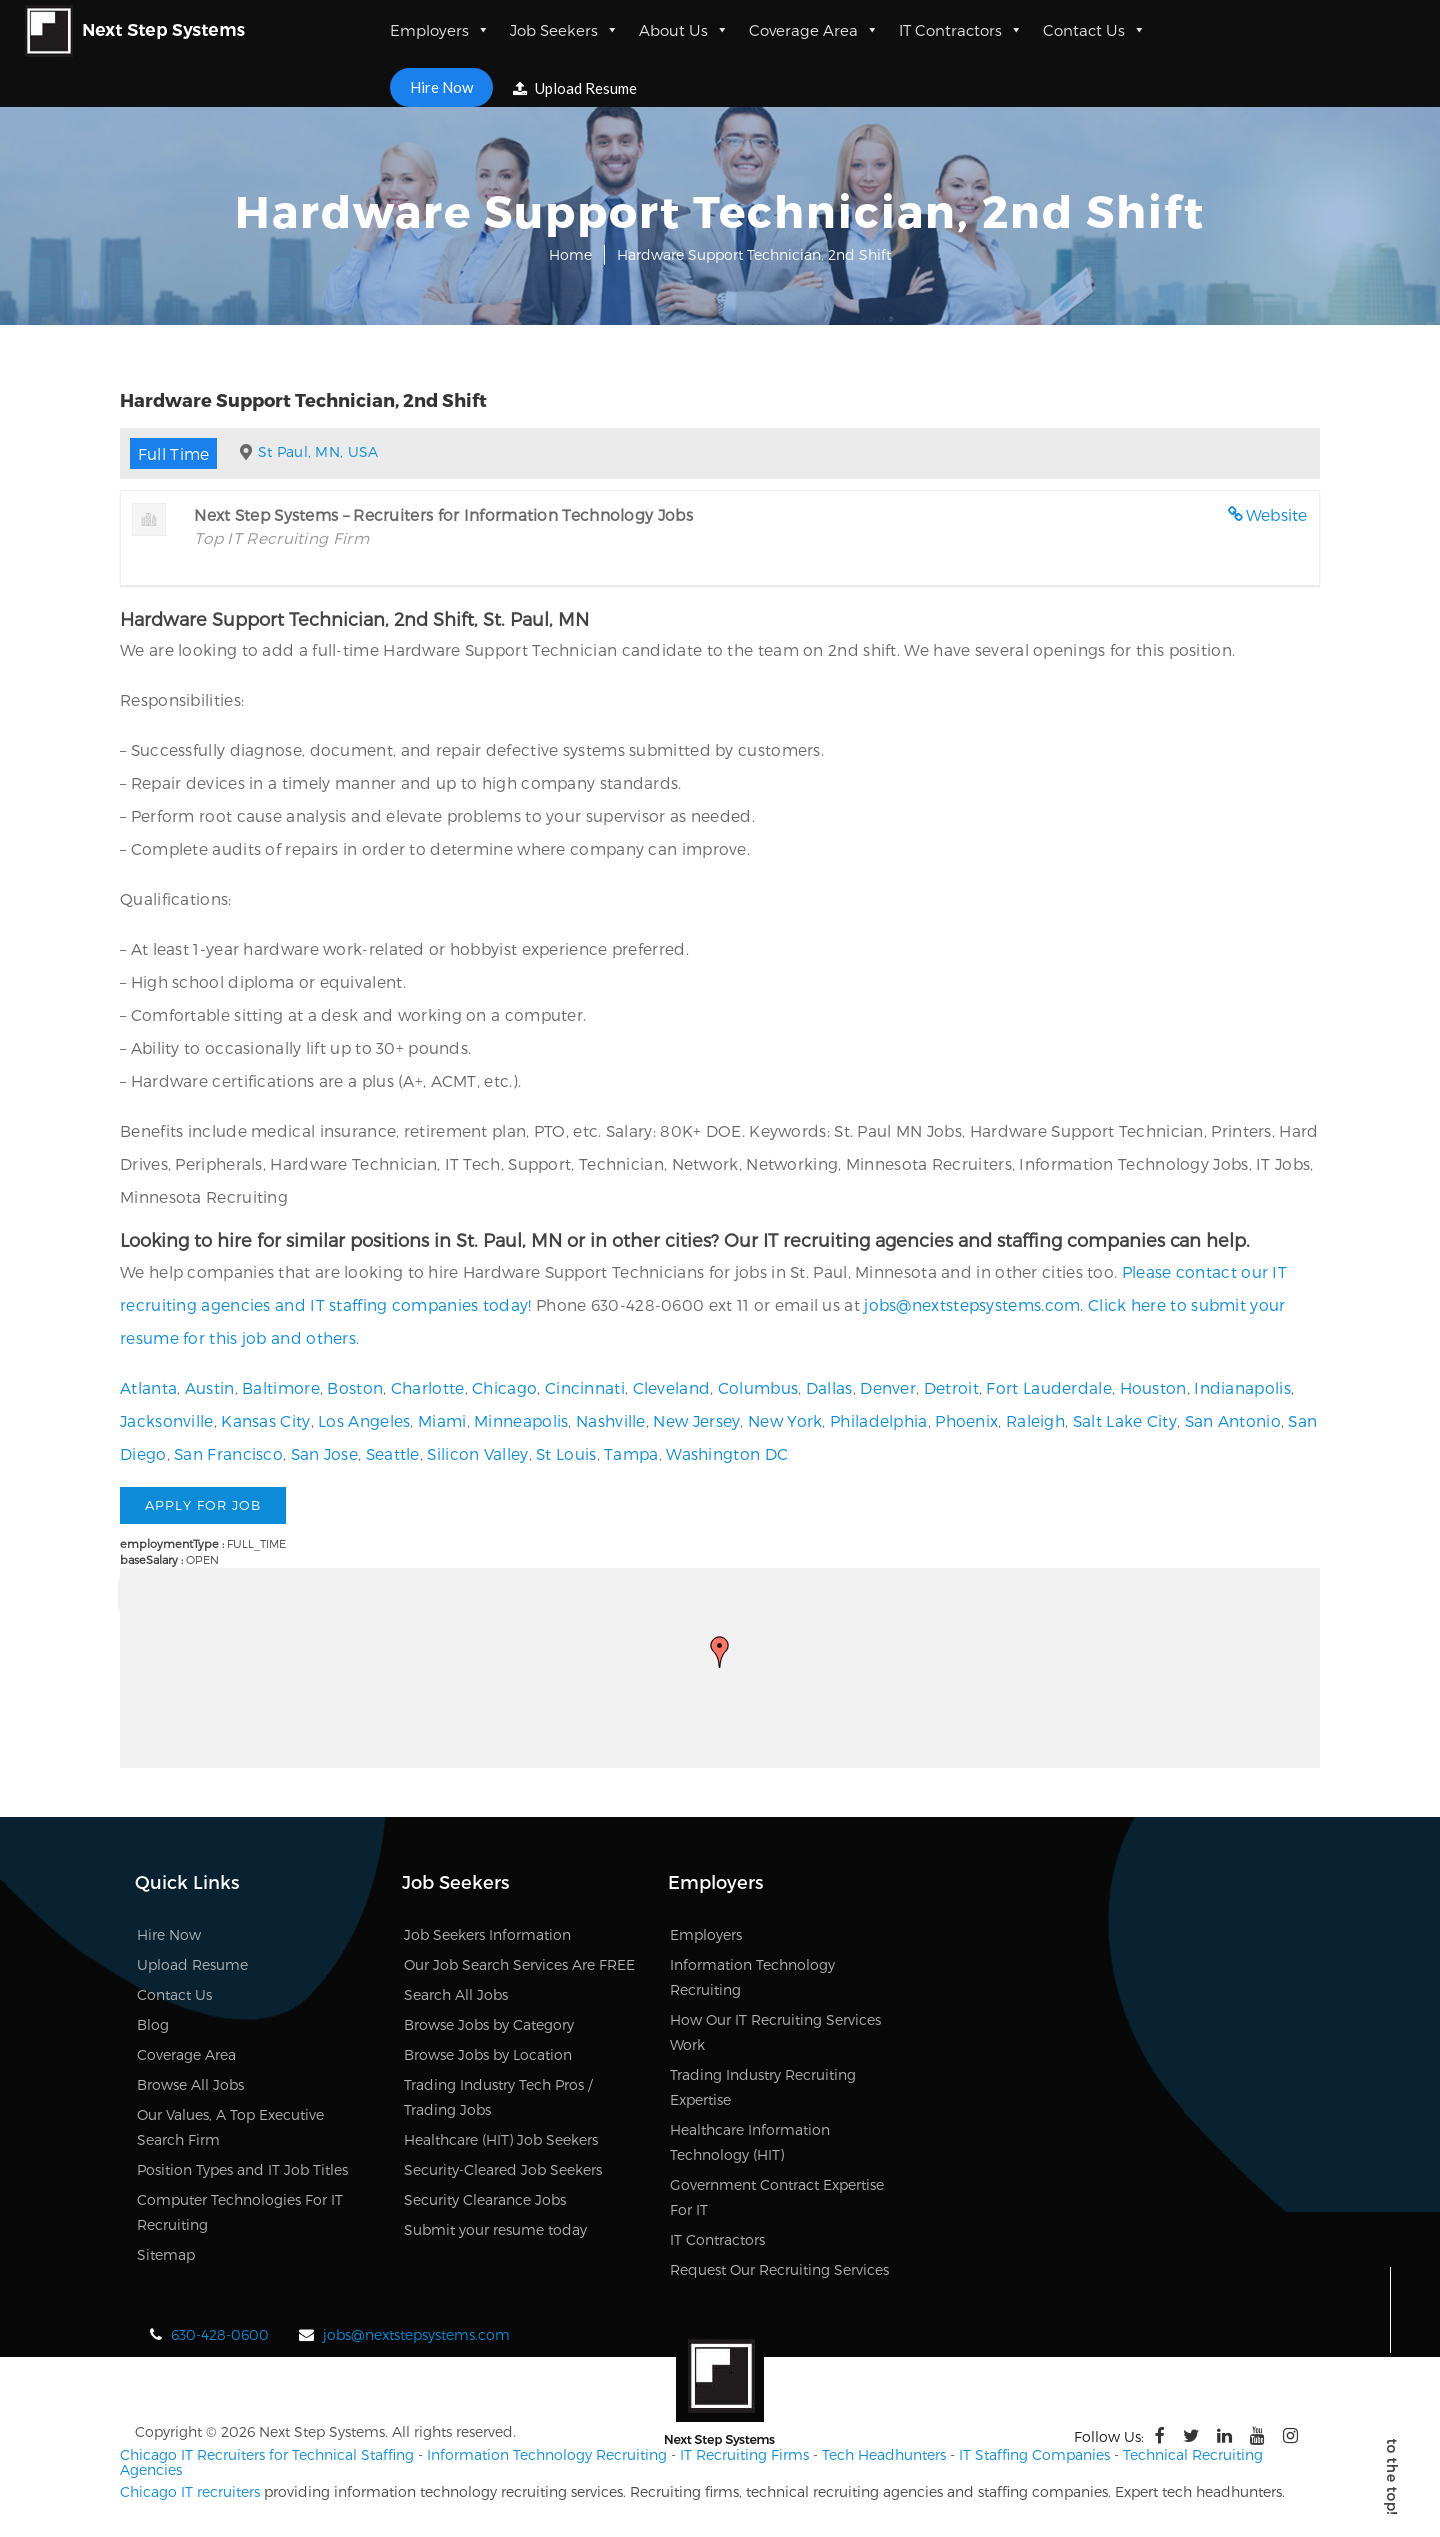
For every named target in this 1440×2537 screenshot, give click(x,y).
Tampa (631, 1453)
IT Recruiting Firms (744, 2454)
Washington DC (727, 1453)
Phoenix (966, 1420)
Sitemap (166, 2254)
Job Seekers (564, 30)
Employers (440, 30)
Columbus (758, 1387)
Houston (1153, 1387)
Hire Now (441, 87)
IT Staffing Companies (1034, 2454)
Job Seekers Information (487, 1934)
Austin (210, 1387)
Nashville (611, 1420)
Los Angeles (364, 1420)
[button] (720, 1652)
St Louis (566, 1453)
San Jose (324, 1453)
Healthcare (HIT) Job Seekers (501, 2139)
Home (570, 254)
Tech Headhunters (884, 2454)
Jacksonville (167, 1420)
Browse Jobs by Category (489, 2024)
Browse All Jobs (190, 2084)
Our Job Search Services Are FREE (519, 1964)
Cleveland (672, 1387)
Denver (888, 1387)
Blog (153, 2024)
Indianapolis (1242, 1387)
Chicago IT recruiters (190, 2491)
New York (785, 1420)
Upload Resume (575, 88)
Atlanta (148, 1387)
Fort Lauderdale (1049, 1387)
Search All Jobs (456, 1994)
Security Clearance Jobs (485, 2199)
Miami (442, 1420)
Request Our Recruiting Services (779, 2269)
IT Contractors (961, 30)
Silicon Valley (477, 1453)
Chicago (504, 1387)
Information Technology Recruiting (547, 2454)
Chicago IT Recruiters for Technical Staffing (267, 2454)
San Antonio (1233, 1420)
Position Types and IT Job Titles (242, 2169)
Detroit (951, 1387)
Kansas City (265, 1420)
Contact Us (1094, 30)
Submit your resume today (495, 2229)
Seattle (393, 1453)
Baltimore (281, 1387)
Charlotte (428, 1387)
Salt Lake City (1125, 1420)
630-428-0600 (220, 2334)
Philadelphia (879, 1420)
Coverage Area (814, 30)
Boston (355, 1387)
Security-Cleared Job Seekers (503, 2169)
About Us (684, 30)
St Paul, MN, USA (318, 451)
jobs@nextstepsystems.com (972, 1304)
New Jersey (696, 1420)
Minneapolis (521, 1420)
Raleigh (1035, 1420)
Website (1277, 514)
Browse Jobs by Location (488, 2054)
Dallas (829, 1387)
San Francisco (228, 1453)
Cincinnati (585, 1387)
